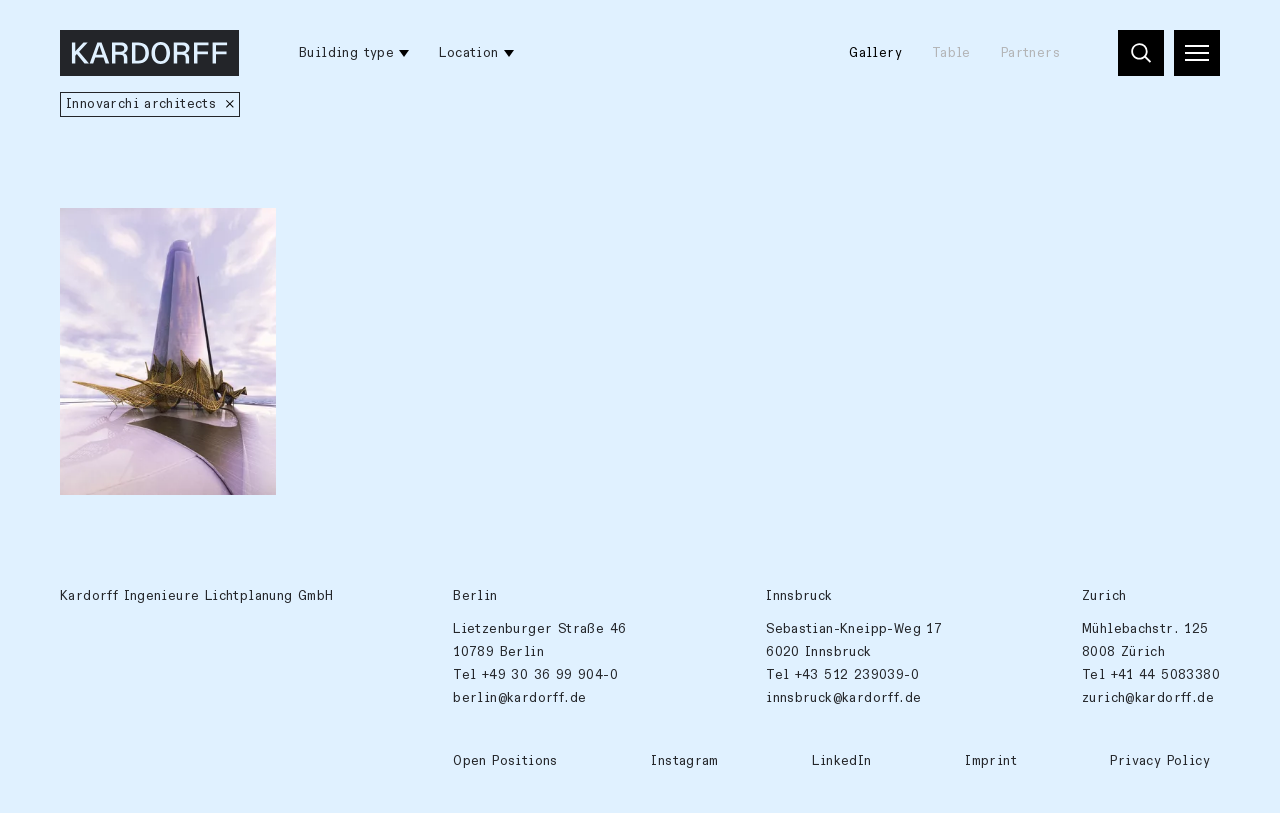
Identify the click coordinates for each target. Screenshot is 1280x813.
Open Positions (505, 761)
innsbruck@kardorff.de (843, 698)
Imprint (991, 761)
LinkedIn (841, 761)
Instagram (685, 761)
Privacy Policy (1159, 761)
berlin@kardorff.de (519, 698)
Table (951, 53)
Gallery (875, 53)
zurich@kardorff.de (1148, 698)
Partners (1030, 53)
